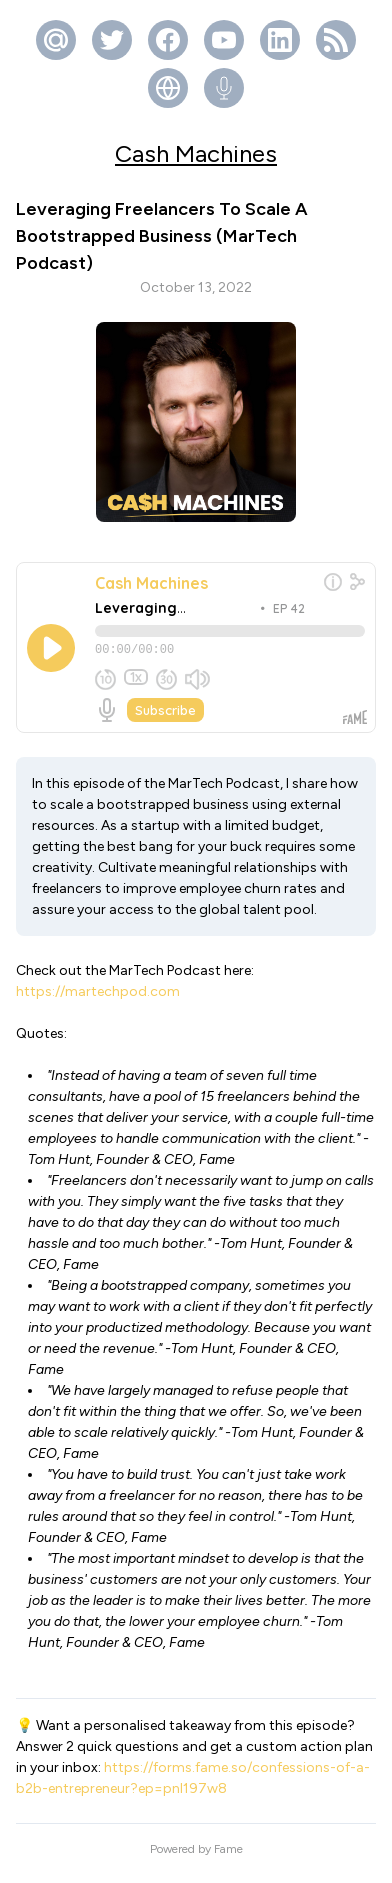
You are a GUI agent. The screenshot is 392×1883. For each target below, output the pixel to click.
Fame (228, 1858)
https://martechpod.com (98, 1000)
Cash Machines (196, 153)
